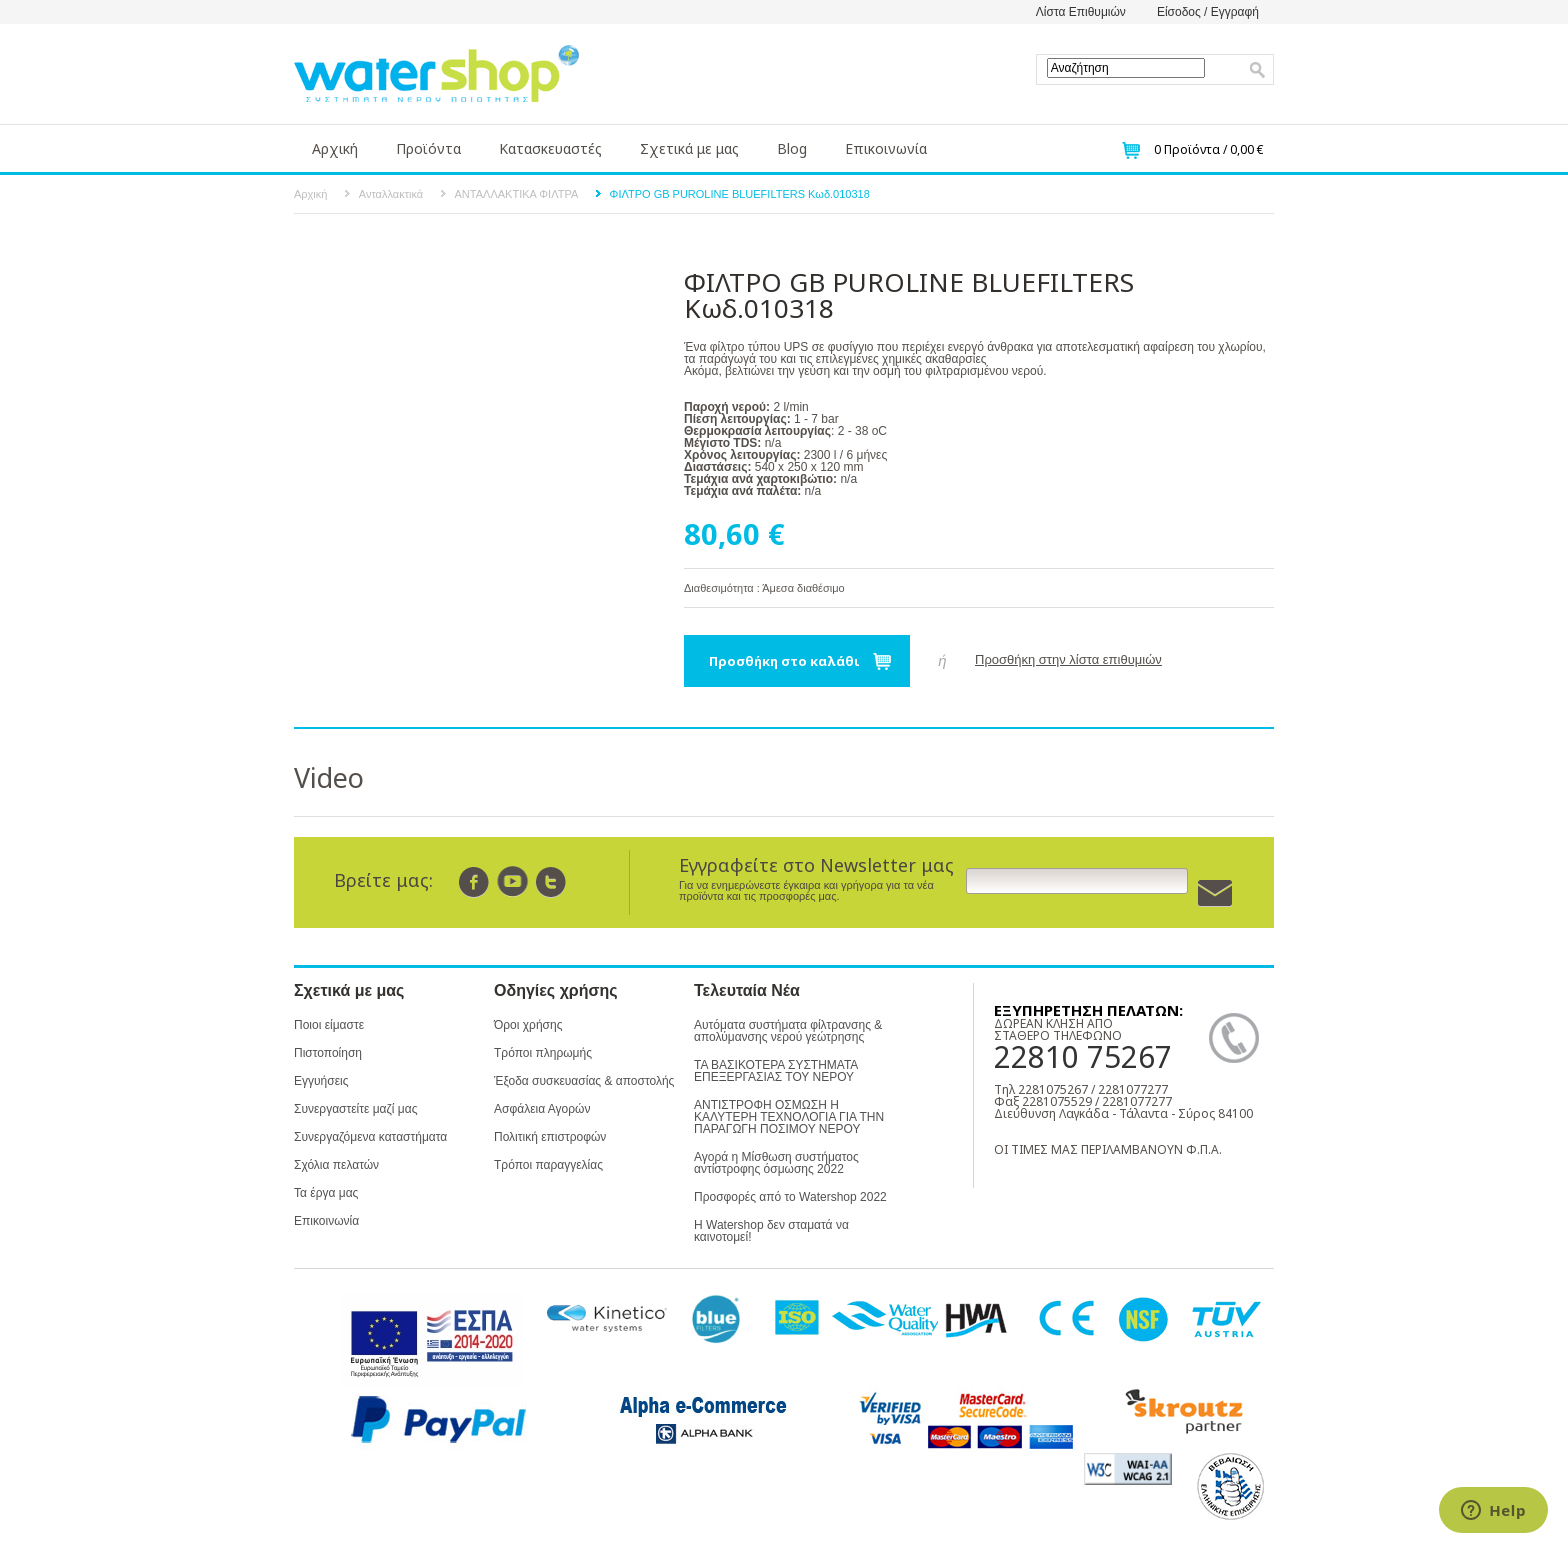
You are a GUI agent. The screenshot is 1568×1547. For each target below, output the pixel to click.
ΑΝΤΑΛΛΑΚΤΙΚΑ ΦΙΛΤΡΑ (517, 194)
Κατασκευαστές (550, 148)
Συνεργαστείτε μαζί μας (355, 1109)
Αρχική (335, 148)
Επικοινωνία (886, 148)
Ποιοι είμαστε (329, 1025)
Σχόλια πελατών (336, 1165)
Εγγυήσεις (321, 1081)
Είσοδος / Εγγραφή (1208, 12)
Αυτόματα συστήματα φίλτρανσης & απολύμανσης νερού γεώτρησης (788, 1031)
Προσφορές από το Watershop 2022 (790, 1197)
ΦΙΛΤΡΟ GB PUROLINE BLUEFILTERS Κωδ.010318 (740, 194)
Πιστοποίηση (328, 1053)
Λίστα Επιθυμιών (1081, 12)
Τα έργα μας (326, 1193)
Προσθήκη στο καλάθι (784, 661)
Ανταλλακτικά (391, 194)
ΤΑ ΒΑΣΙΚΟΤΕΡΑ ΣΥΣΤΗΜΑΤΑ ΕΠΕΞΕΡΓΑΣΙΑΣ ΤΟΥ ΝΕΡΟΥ (776, 1071)
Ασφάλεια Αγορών (542, 1109)
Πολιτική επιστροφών (550, 1137)
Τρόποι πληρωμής (543, 1053)
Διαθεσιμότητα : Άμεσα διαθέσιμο (764, 588)
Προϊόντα (428, 148)
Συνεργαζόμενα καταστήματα (370, 1137)
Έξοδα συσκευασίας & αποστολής (584, 1081)
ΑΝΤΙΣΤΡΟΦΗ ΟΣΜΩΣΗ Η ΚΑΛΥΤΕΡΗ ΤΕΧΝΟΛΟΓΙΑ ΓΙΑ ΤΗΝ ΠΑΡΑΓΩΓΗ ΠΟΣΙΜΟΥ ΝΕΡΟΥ (789, 1117)
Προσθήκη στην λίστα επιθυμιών (1068, 659)
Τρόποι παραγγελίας (548, 1165)
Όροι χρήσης (528, 1025)
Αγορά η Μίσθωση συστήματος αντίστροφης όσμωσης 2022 (776, 1163)
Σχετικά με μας (689, 148)
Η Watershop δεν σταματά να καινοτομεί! (771, 1231)
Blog (792, 148)
